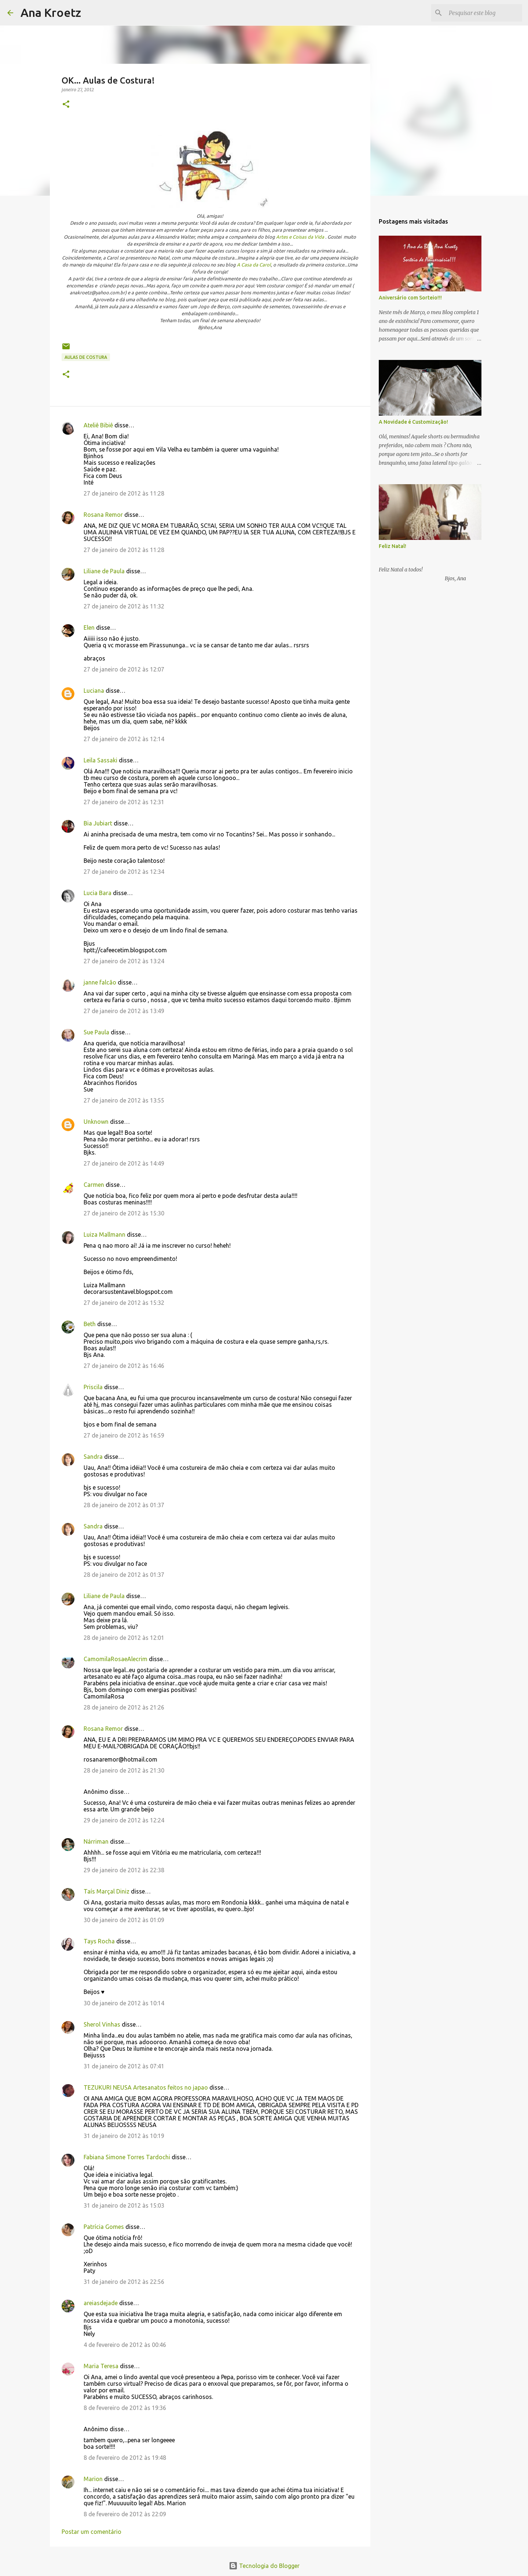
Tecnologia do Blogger (264, 2565)
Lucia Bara (97, 893)
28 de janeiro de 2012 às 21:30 (124, 1770)
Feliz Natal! (392, 546)
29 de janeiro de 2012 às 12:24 (124, 1820)
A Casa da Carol (254, 264)
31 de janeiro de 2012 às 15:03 (124, 2205)
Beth (90, 1324)
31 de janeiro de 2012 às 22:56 (124, 2281)
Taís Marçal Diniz (106, 1891)
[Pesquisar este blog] (483, 13)
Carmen (94, 1184)
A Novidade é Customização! (413, 422)
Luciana (94, 690)
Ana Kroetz (51, 12)
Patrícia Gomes (104, 2226)
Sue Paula (96, 1032)
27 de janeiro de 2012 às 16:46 (124, 1365)
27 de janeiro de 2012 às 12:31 (124, 802)
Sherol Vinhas (102, 2024)
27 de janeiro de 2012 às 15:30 (124, 1213)
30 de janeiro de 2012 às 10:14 (124, 2003)
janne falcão (100, 982)
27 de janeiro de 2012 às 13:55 (124, 1100)
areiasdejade (101, 2303)
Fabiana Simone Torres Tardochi (127, 2157)
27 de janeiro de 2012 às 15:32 (124, 1302)
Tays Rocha (99, 1941)
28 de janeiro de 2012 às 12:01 (124, 1637)
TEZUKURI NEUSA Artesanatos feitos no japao (146, 2087)
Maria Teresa (101, 2366)
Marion (93, 2479)
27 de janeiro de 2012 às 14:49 (124, 1163)
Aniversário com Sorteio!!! (410, 298)
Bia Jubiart (98, 823)
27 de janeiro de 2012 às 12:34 (124, 871)
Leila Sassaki (100, 760)
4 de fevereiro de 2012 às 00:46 (125, 2344)
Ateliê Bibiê (98, 425)
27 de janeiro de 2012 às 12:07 (124, 669)
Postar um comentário (91, 2531)
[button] (66, 105)
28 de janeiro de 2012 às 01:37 (124, 1505)
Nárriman (96, 1841)
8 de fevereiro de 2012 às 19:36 (125, 2407)
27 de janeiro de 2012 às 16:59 (124, 1435)
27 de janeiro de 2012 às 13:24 (124, 961)
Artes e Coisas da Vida (300, 236)
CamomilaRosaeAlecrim (115, 1659)
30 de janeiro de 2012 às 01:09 (124, 1920)
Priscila (94, 1387)
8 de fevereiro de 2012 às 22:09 (125, 2514)
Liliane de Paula (104, 571)
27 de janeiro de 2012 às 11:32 (124, 606)
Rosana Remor (103, 514)
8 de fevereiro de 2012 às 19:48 (125, 2457)
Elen (89, 627)
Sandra (93, 1456)
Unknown (96, 1121)
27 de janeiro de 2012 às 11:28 (124, 493)
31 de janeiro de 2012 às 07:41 (124, 2066)
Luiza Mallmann (104, 1234)
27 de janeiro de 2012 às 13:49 (124, 1011)
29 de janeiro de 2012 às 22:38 (124, 1870)
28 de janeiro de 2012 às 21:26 (124, 1707)
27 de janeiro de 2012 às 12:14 (124, 739)
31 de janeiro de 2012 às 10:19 (124, 2135)
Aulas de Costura (86, 357)
